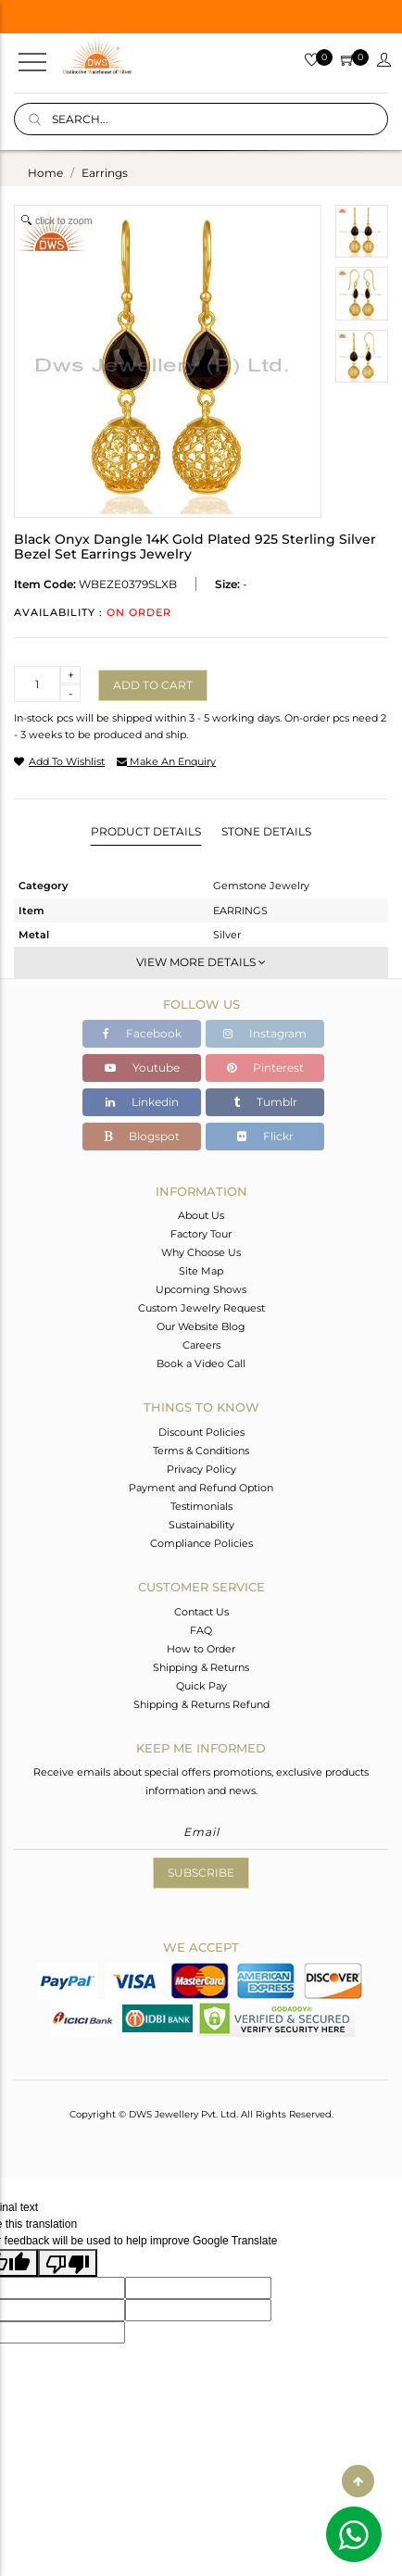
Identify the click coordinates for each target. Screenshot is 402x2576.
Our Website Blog (201, 1326)
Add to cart (153, 685)
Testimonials (201, 1506)
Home (45, 173)
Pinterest (265, 1067)
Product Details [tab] (146, 831)
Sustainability (201, 1524)
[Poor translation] (67, 2263)
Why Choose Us (201, 1252)
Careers (201, 1344)
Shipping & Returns (201, 1667)
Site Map (201, 1270)
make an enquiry (166, 761)
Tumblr (265, 1102)
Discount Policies (201, 1432)
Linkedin (142, 1102)
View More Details (201, 962)
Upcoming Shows (201, 1289)
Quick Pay (201, 1685)
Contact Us (201, 1611)
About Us (201, 1215)
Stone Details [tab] (266, 831)
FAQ (201, 1630)
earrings (105, 173)
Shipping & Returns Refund (201, 1704)
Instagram (265, 1033)
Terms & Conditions (201, 1450)
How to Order (201, 1648)
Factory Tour (201, 1233)
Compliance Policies (201, 1543)
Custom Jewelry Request (201, 1307)
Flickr (265, 1136)
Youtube (142, 1067)
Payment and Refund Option (201, 1487)
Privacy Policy (201, 1469)
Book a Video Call (201, 1363)
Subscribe (201, 1872)
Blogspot (142, 1136)
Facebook (142, 1033)
